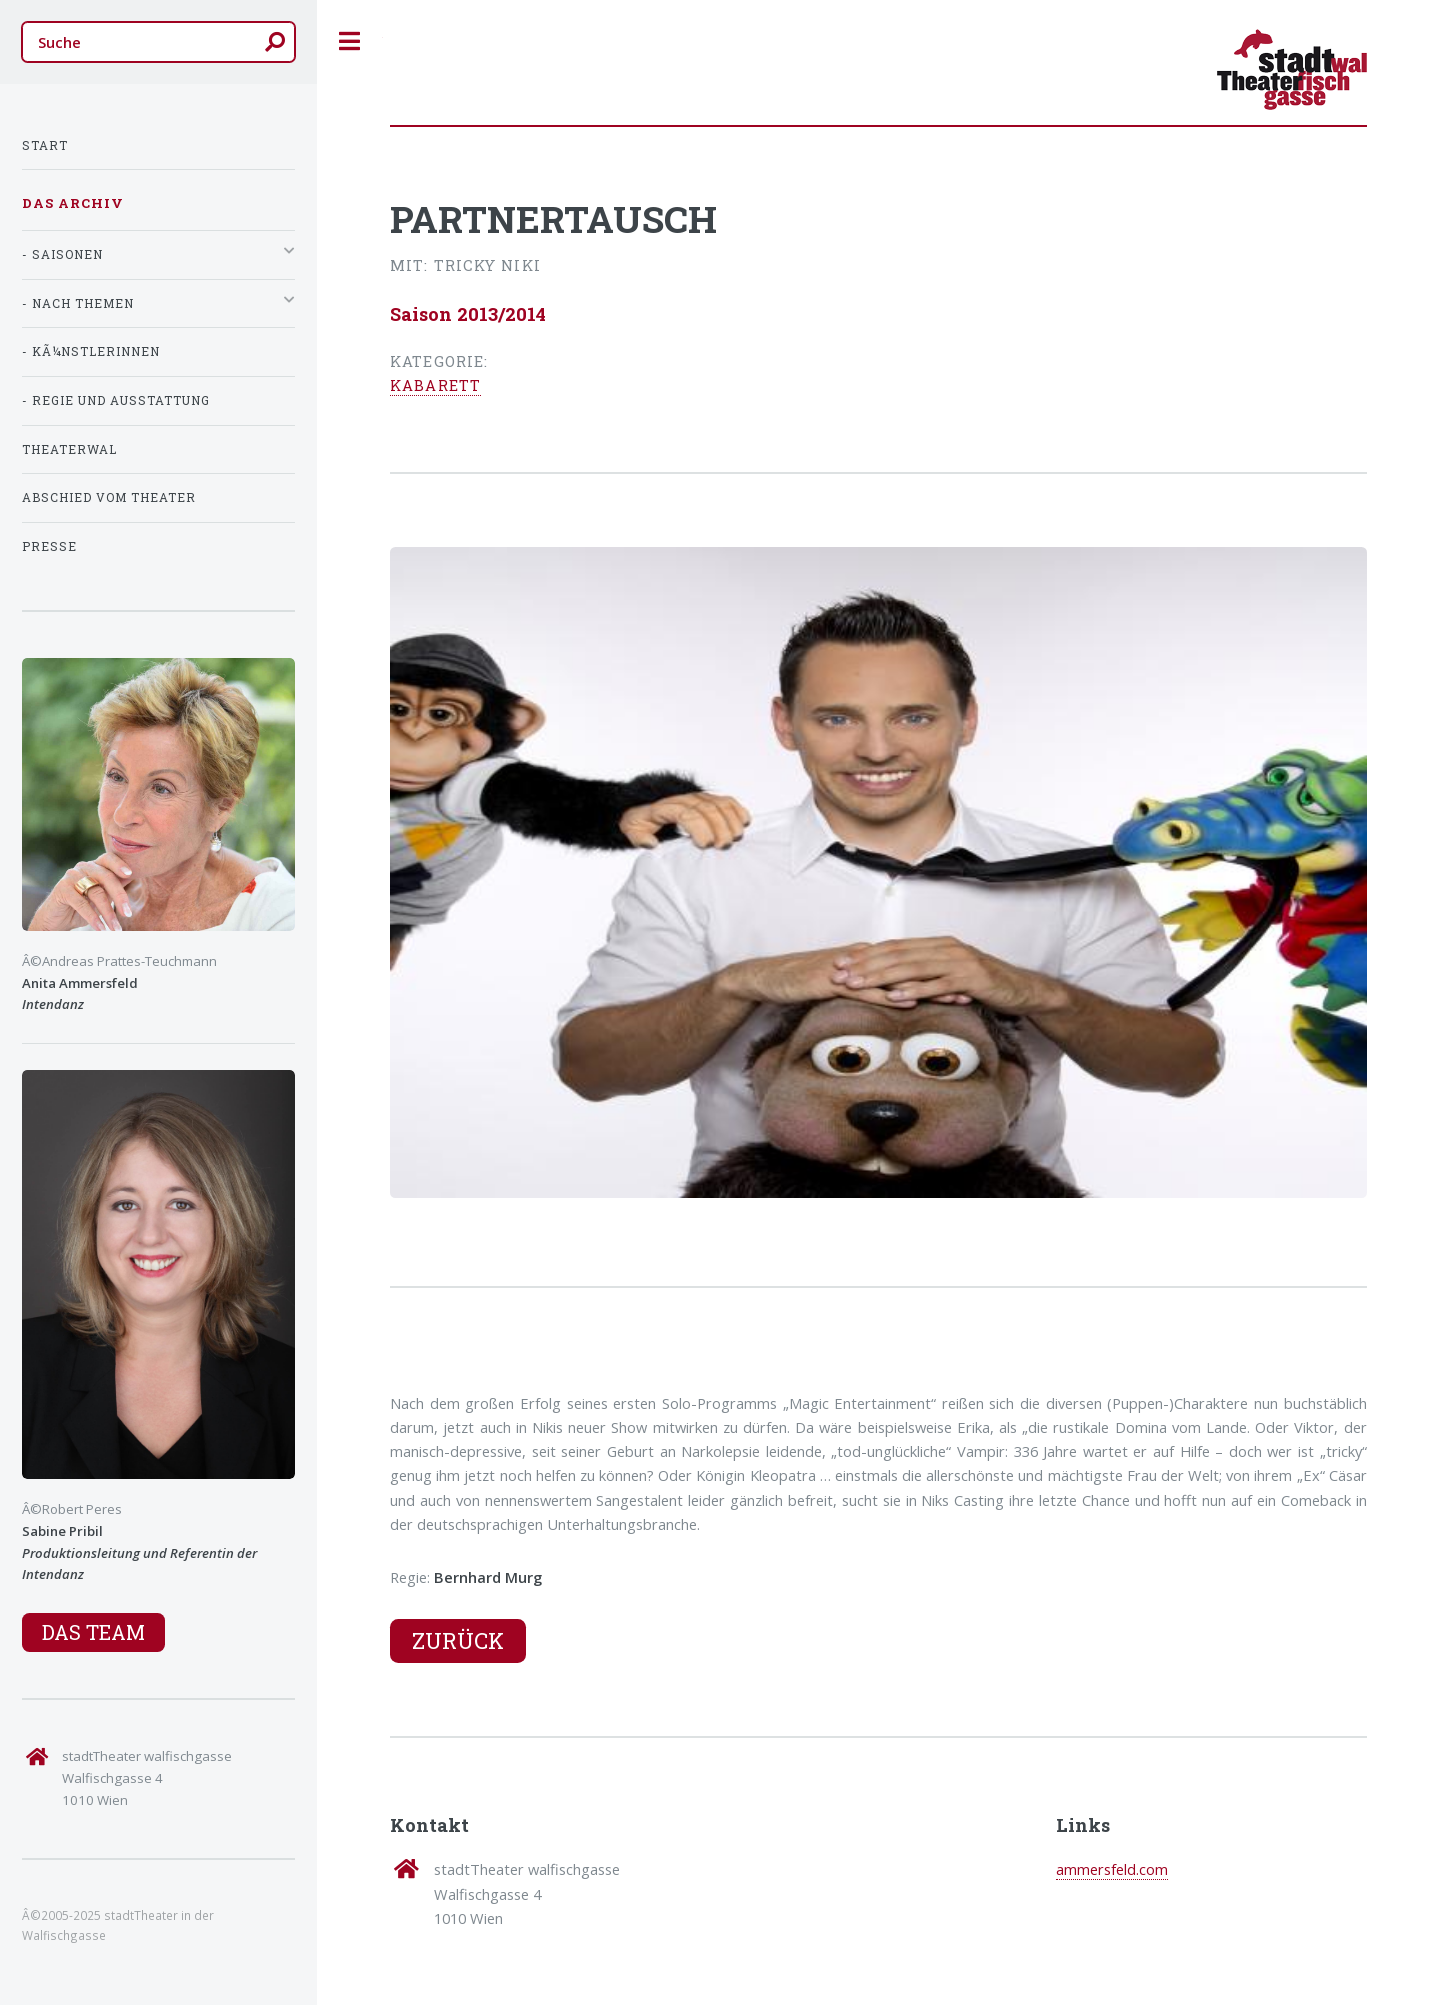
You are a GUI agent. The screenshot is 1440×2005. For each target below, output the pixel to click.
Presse (49, 546)
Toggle (350, 41)
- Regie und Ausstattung (116, 400)
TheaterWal (69, 449)
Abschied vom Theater (109, 497)
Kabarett (435, 385)
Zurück (458, 1640)
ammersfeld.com (1112, 1869)
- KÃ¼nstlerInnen (91, 351)
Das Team (93, 1632)
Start (45, 145)
